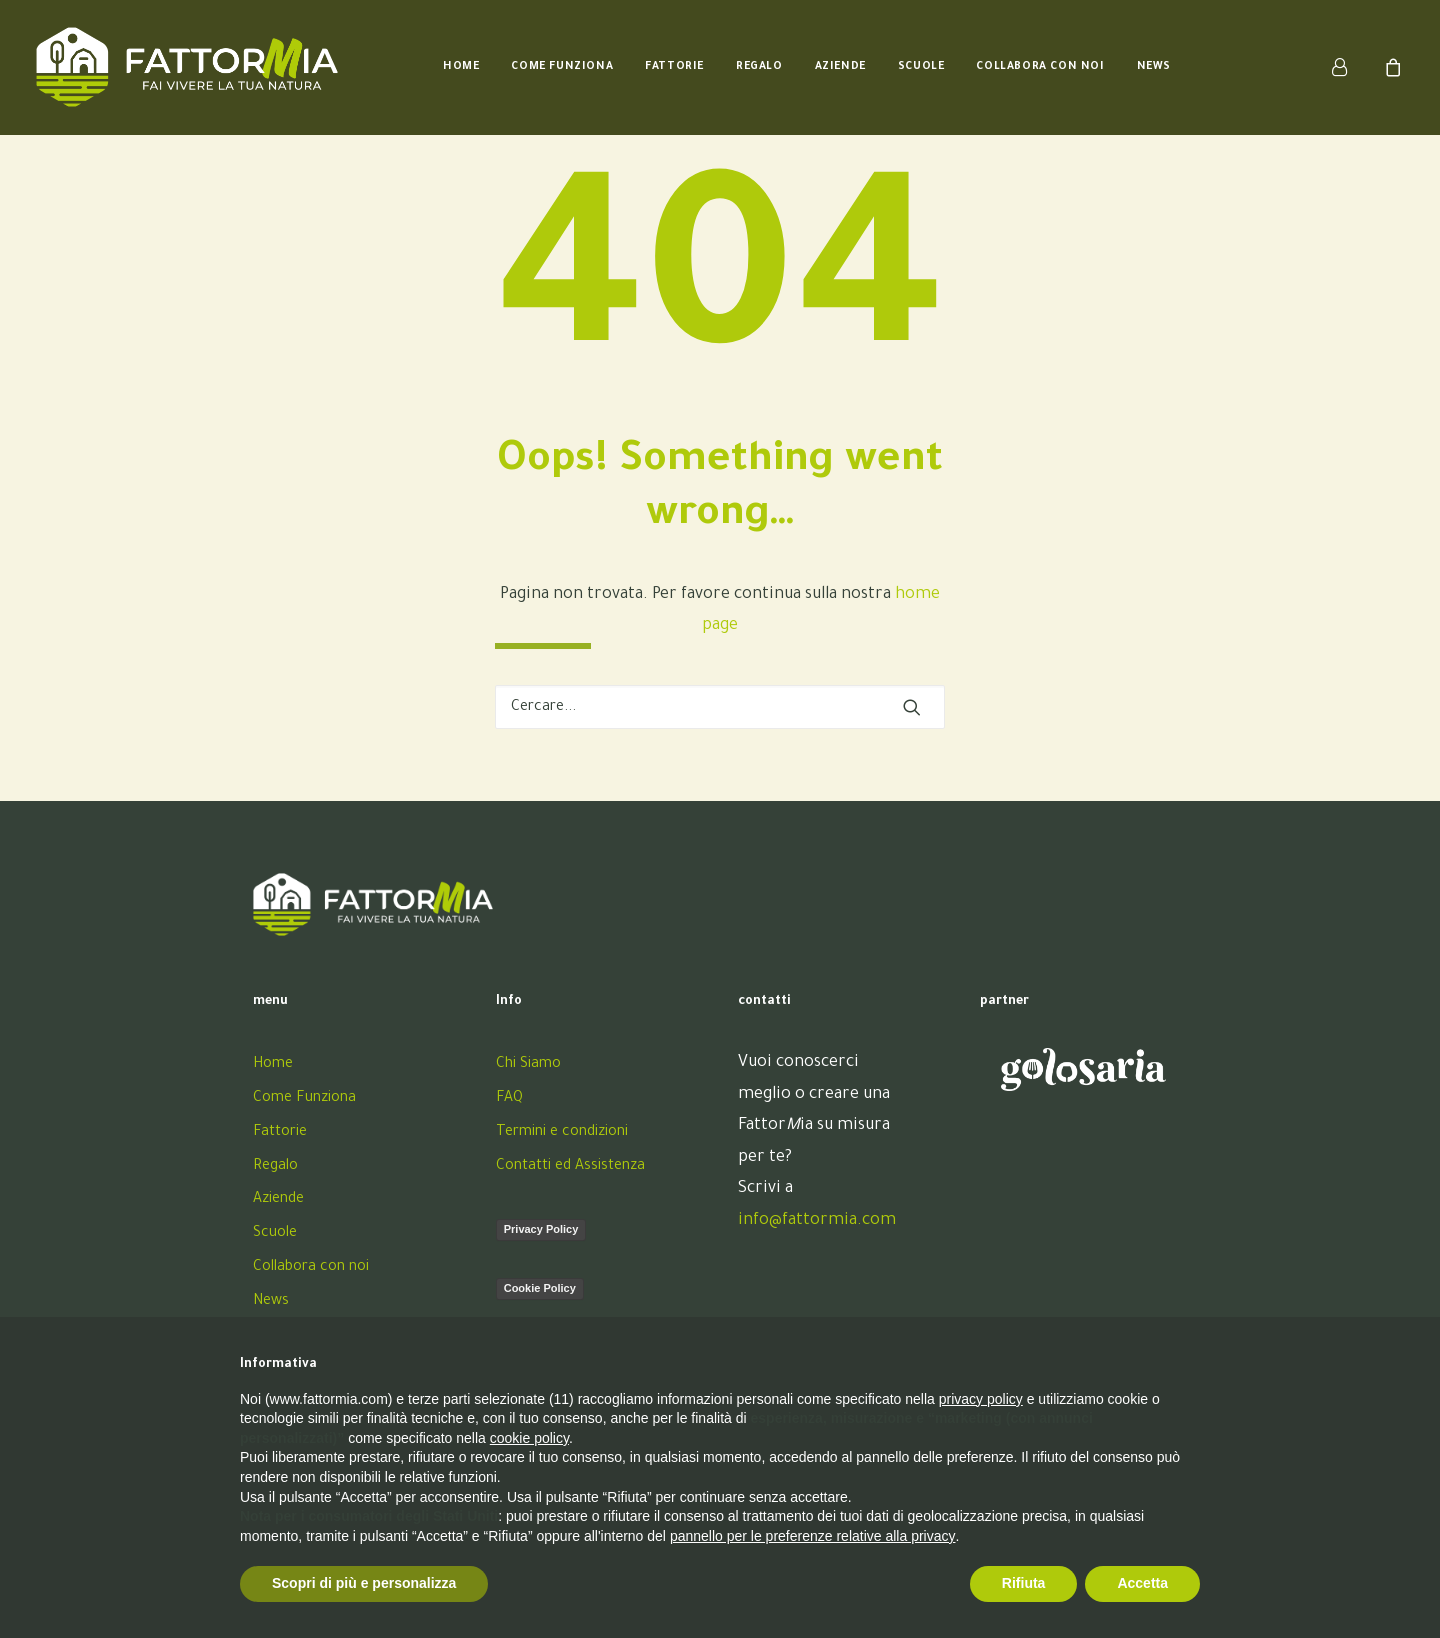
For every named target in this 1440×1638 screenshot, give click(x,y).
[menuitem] (461, 67)
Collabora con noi (1040, 67)
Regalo (759, 67)
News (1154, 67)
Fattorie (674, 67)
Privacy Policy (541, 1229)
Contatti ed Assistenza (570, 1167)
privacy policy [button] (981, 1399)
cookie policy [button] (529, 1438)
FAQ (509, 1099)
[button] (912, 707)
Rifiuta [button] (1024, 1583)
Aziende (840, 67)
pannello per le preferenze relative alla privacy (813, 1536)
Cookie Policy (540, 1288)
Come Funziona (562, 67)
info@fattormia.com (817, 1221)
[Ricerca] (720, 707)
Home (461, 67)
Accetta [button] (1142, 1583)
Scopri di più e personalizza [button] (364, 1583)
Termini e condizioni (562, 1133)
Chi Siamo (528, 1065)
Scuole (921, 67)
